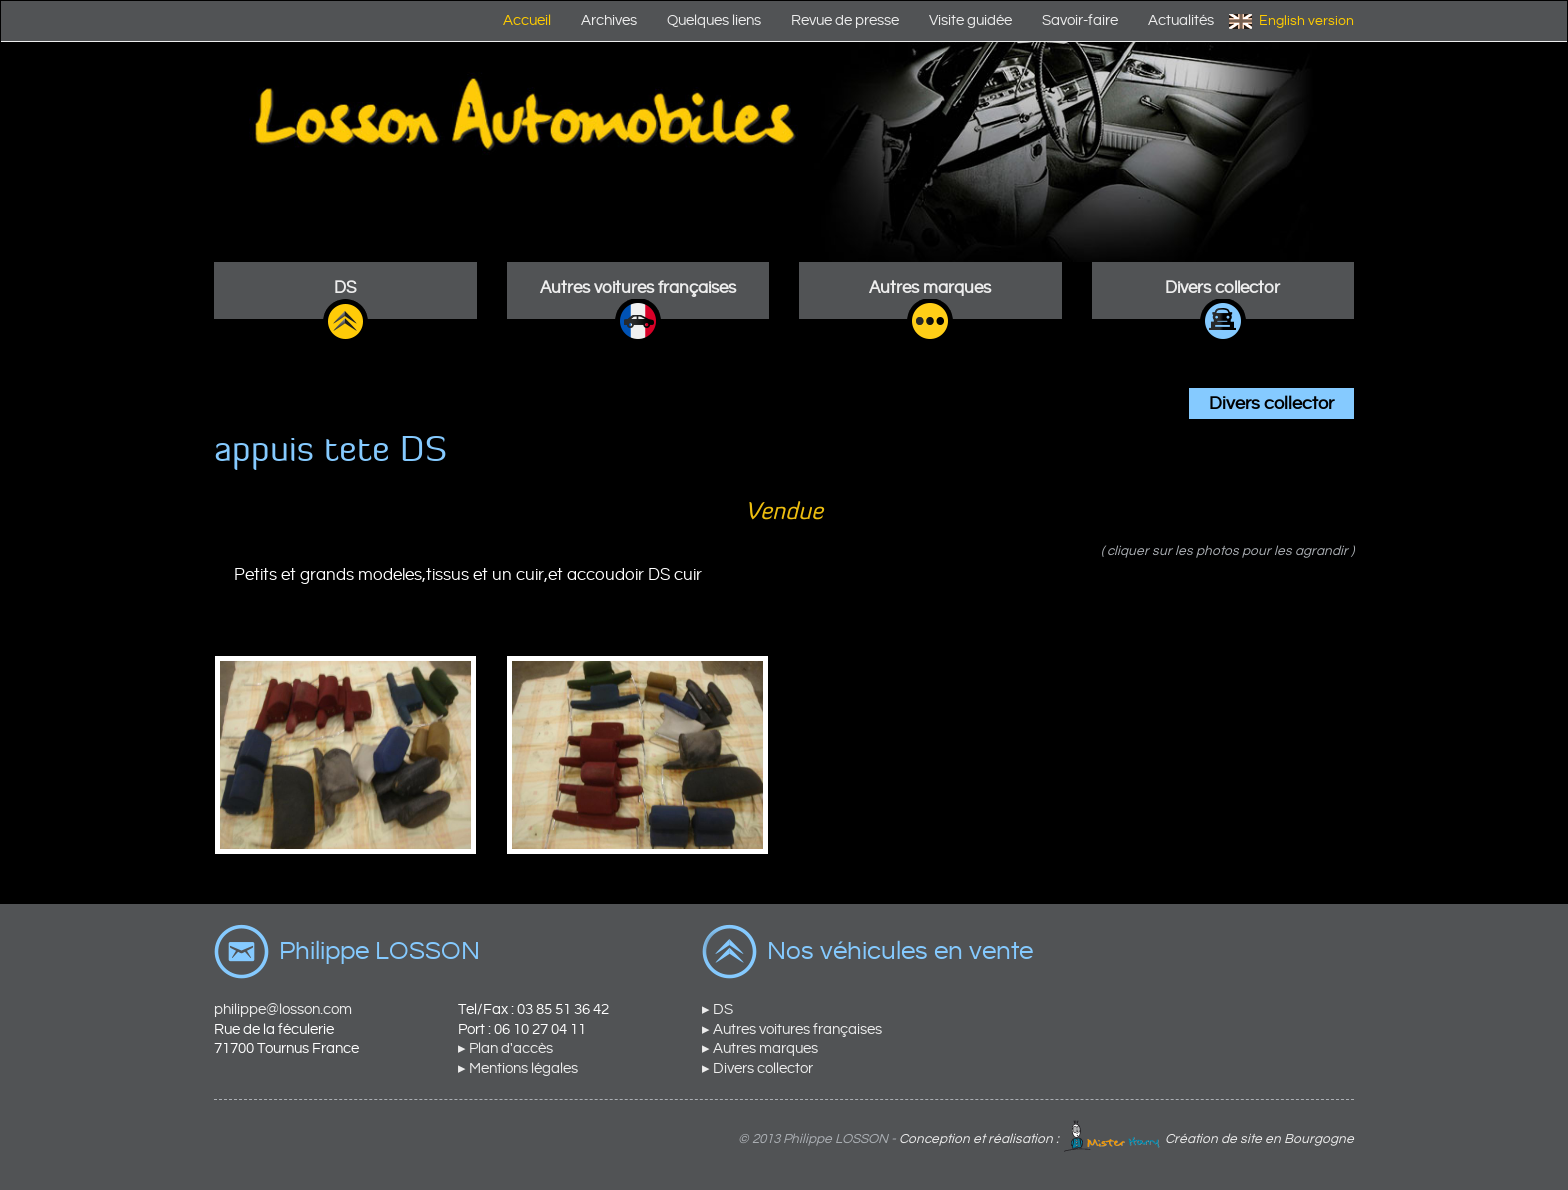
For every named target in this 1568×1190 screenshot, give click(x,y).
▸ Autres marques (760, 1048)
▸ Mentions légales (518, 1068)
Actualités (1181, 20)
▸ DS (717, 1009)
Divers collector (1222, 288)
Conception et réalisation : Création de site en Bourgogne (1126, 1139)
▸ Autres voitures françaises (792, 1029)
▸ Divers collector (757, 1068)
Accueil (527, 20)
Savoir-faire (1080, 20)
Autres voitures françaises (638, 288)
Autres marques (930, 288)
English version (1306, 21)
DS (345, 288)
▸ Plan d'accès (505, 1048)
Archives (609, 20)
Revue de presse (845, 20)
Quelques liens (714, 20)
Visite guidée (970, 20)
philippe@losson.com (283, 1009)
